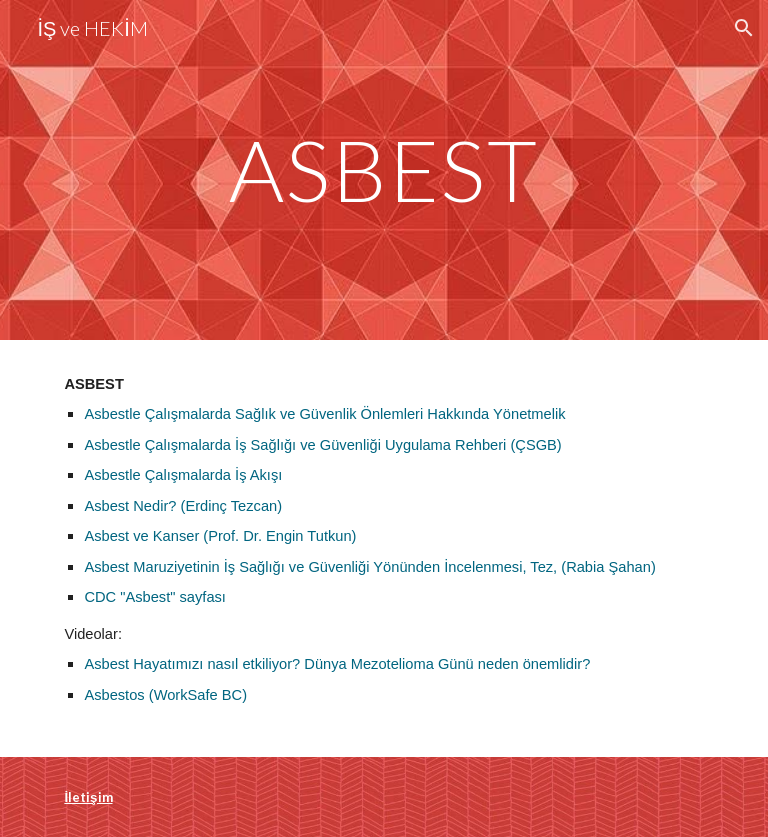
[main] (383, 169)
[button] (744, 28)
